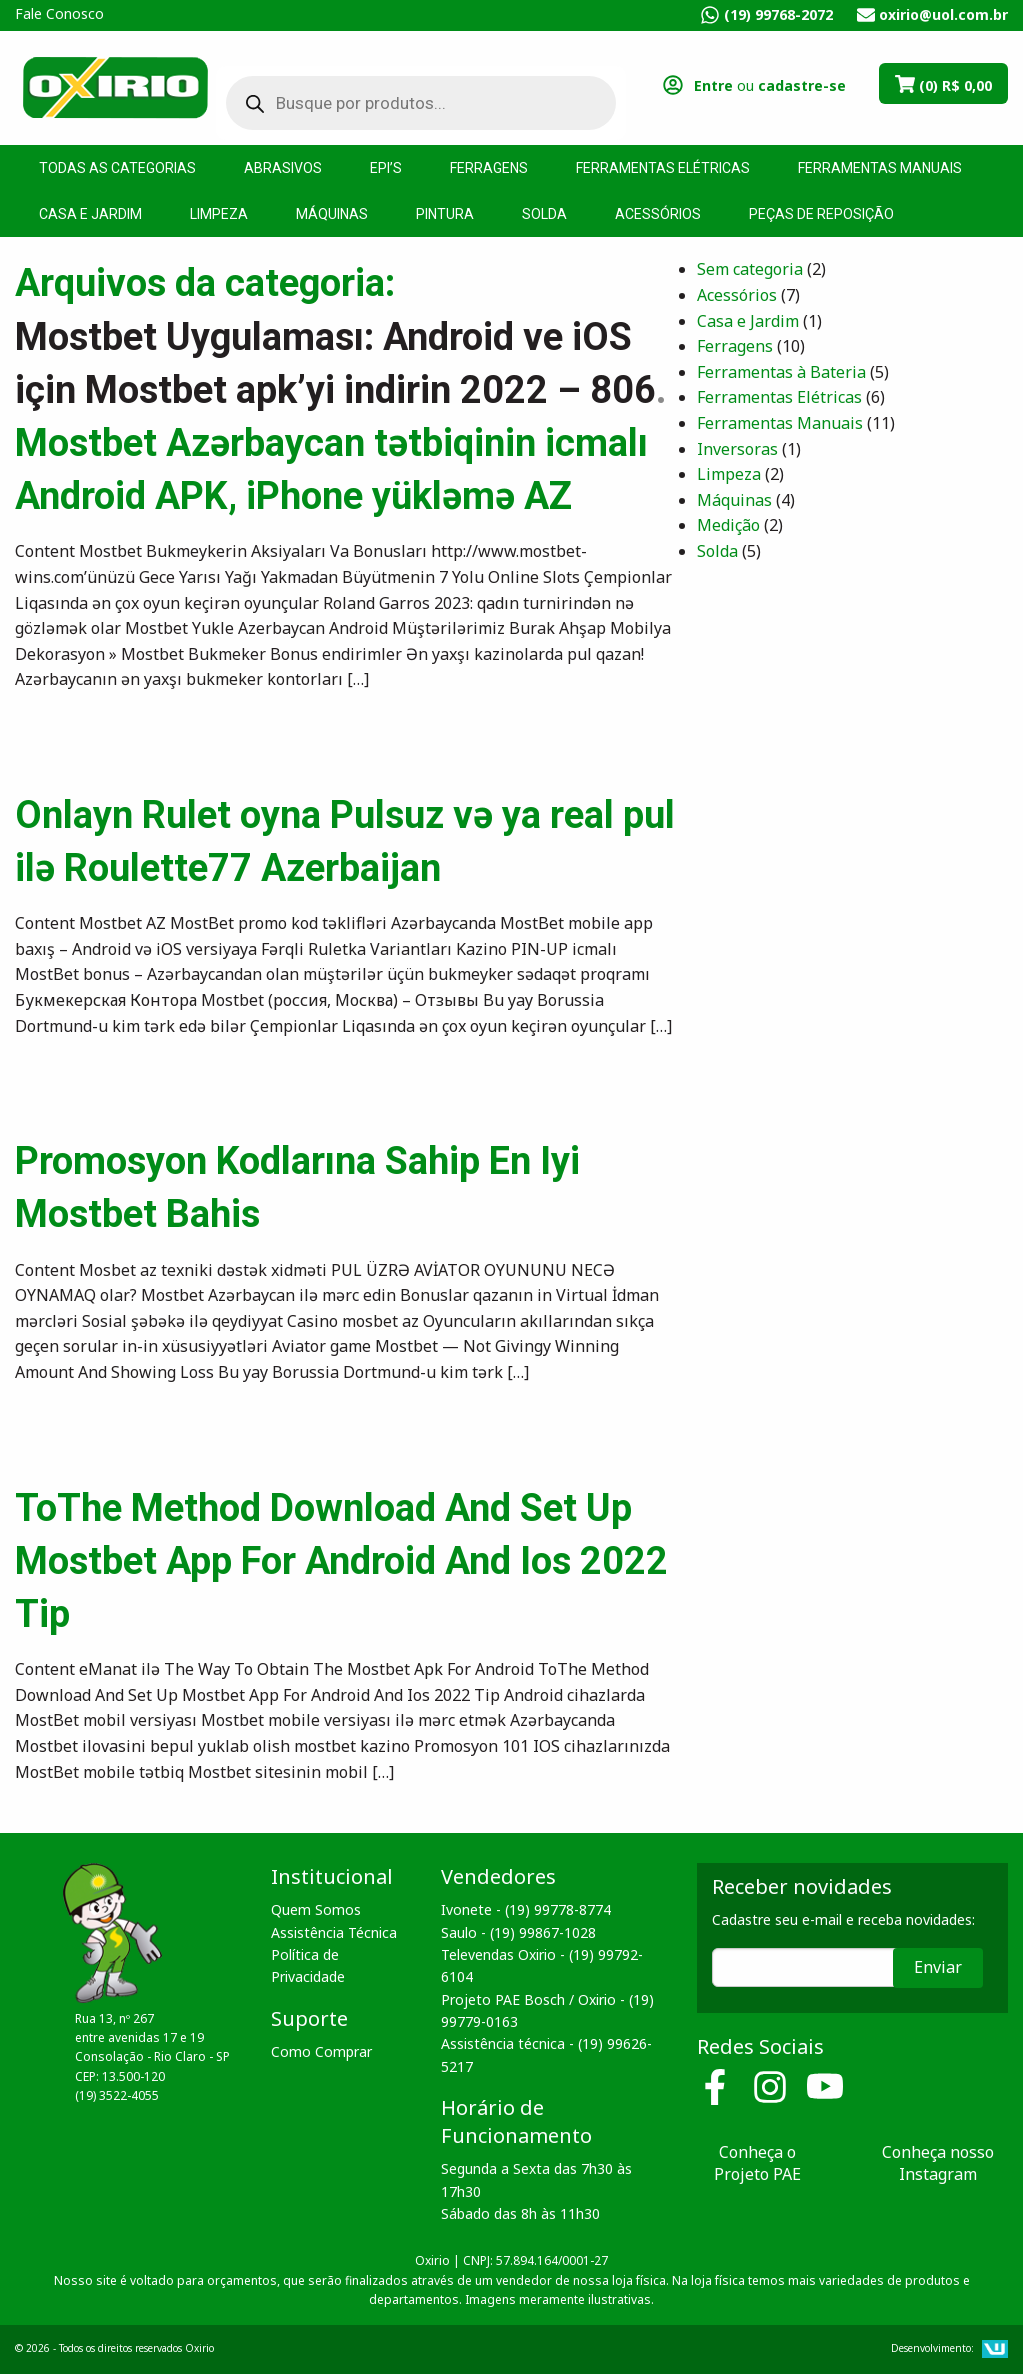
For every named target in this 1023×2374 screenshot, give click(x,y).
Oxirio (115, 86)
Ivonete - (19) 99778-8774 (526, 1909)
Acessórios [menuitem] (658, 214)
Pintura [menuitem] (445, 214)
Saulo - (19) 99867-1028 (518, 1932)
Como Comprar (321, 2051)
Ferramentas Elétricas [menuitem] (663, 168)
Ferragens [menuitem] (489, 168)
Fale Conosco (59, 13)
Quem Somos (316, 1909)
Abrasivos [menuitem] (283, 168)
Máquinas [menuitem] (332, 214)
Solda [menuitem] (544, 214)
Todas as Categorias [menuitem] (117, 168)
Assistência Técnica (334, 1932)
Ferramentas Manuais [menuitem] (880, 168)
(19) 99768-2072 (778, 14)
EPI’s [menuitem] (386, 168)
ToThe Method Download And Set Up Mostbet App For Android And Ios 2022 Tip (341, 1561)
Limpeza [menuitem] (219, 214)
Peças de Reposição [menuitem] (821, 214)
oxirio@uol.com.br (943, 14)
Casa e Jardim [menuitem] (90, 214)
